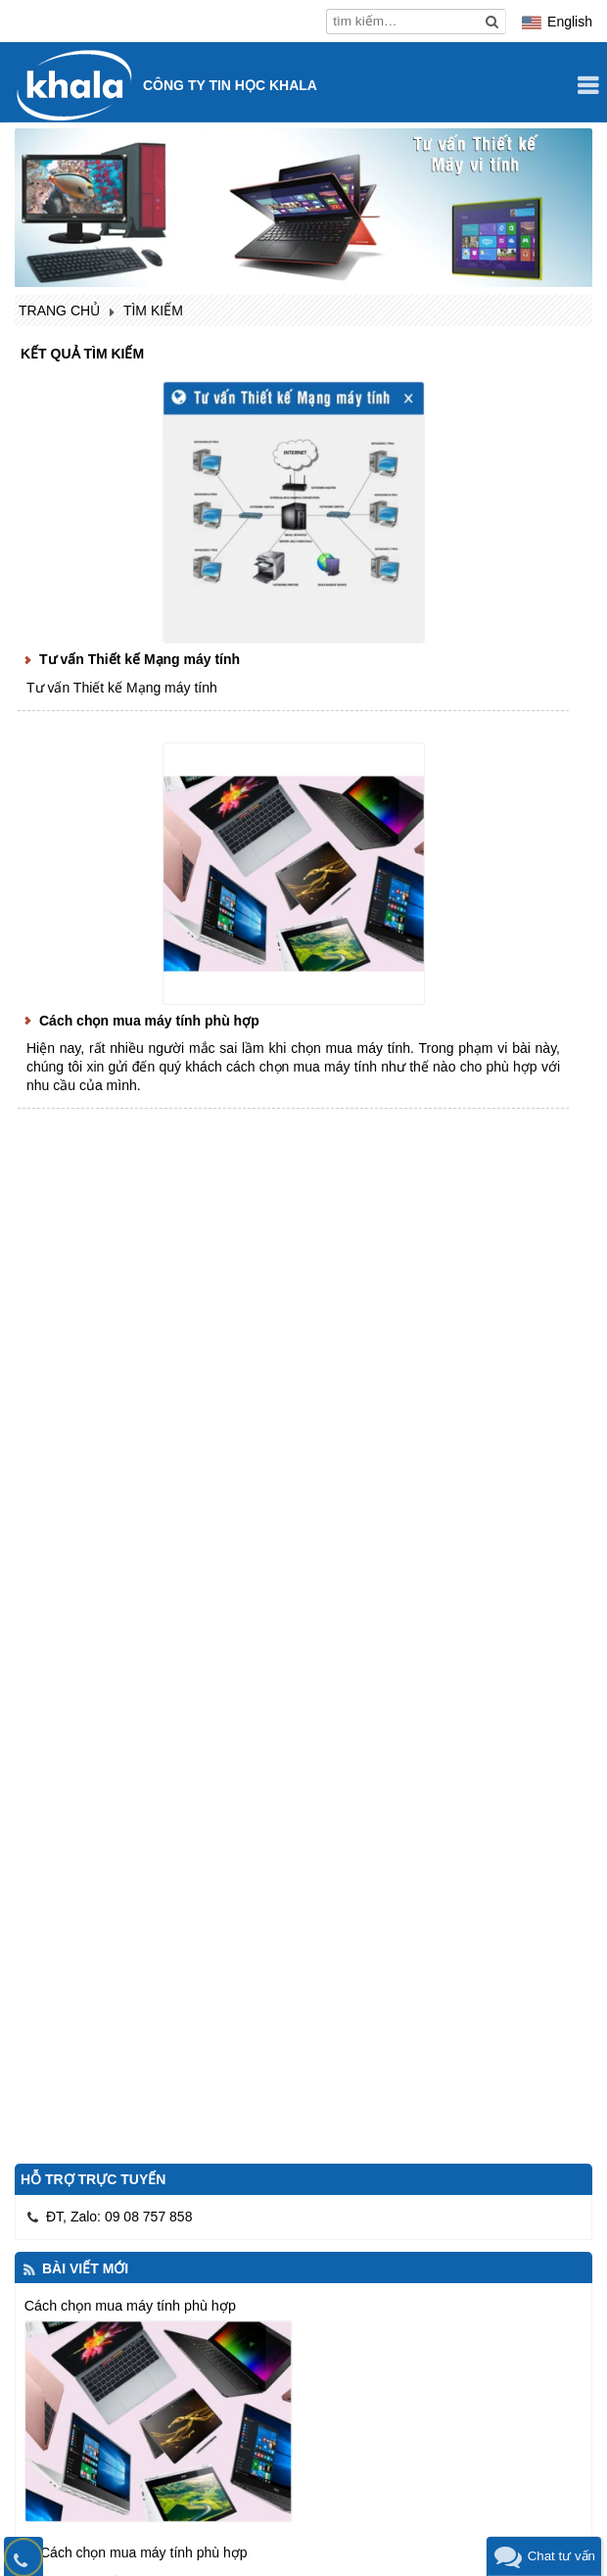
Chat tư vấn (561, 2556)
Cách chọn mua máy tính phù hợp (149, 1020)
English (569, 21)
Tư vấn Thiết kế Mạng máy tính (139, 659)
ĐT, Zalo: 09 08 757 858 (119, 2216)
